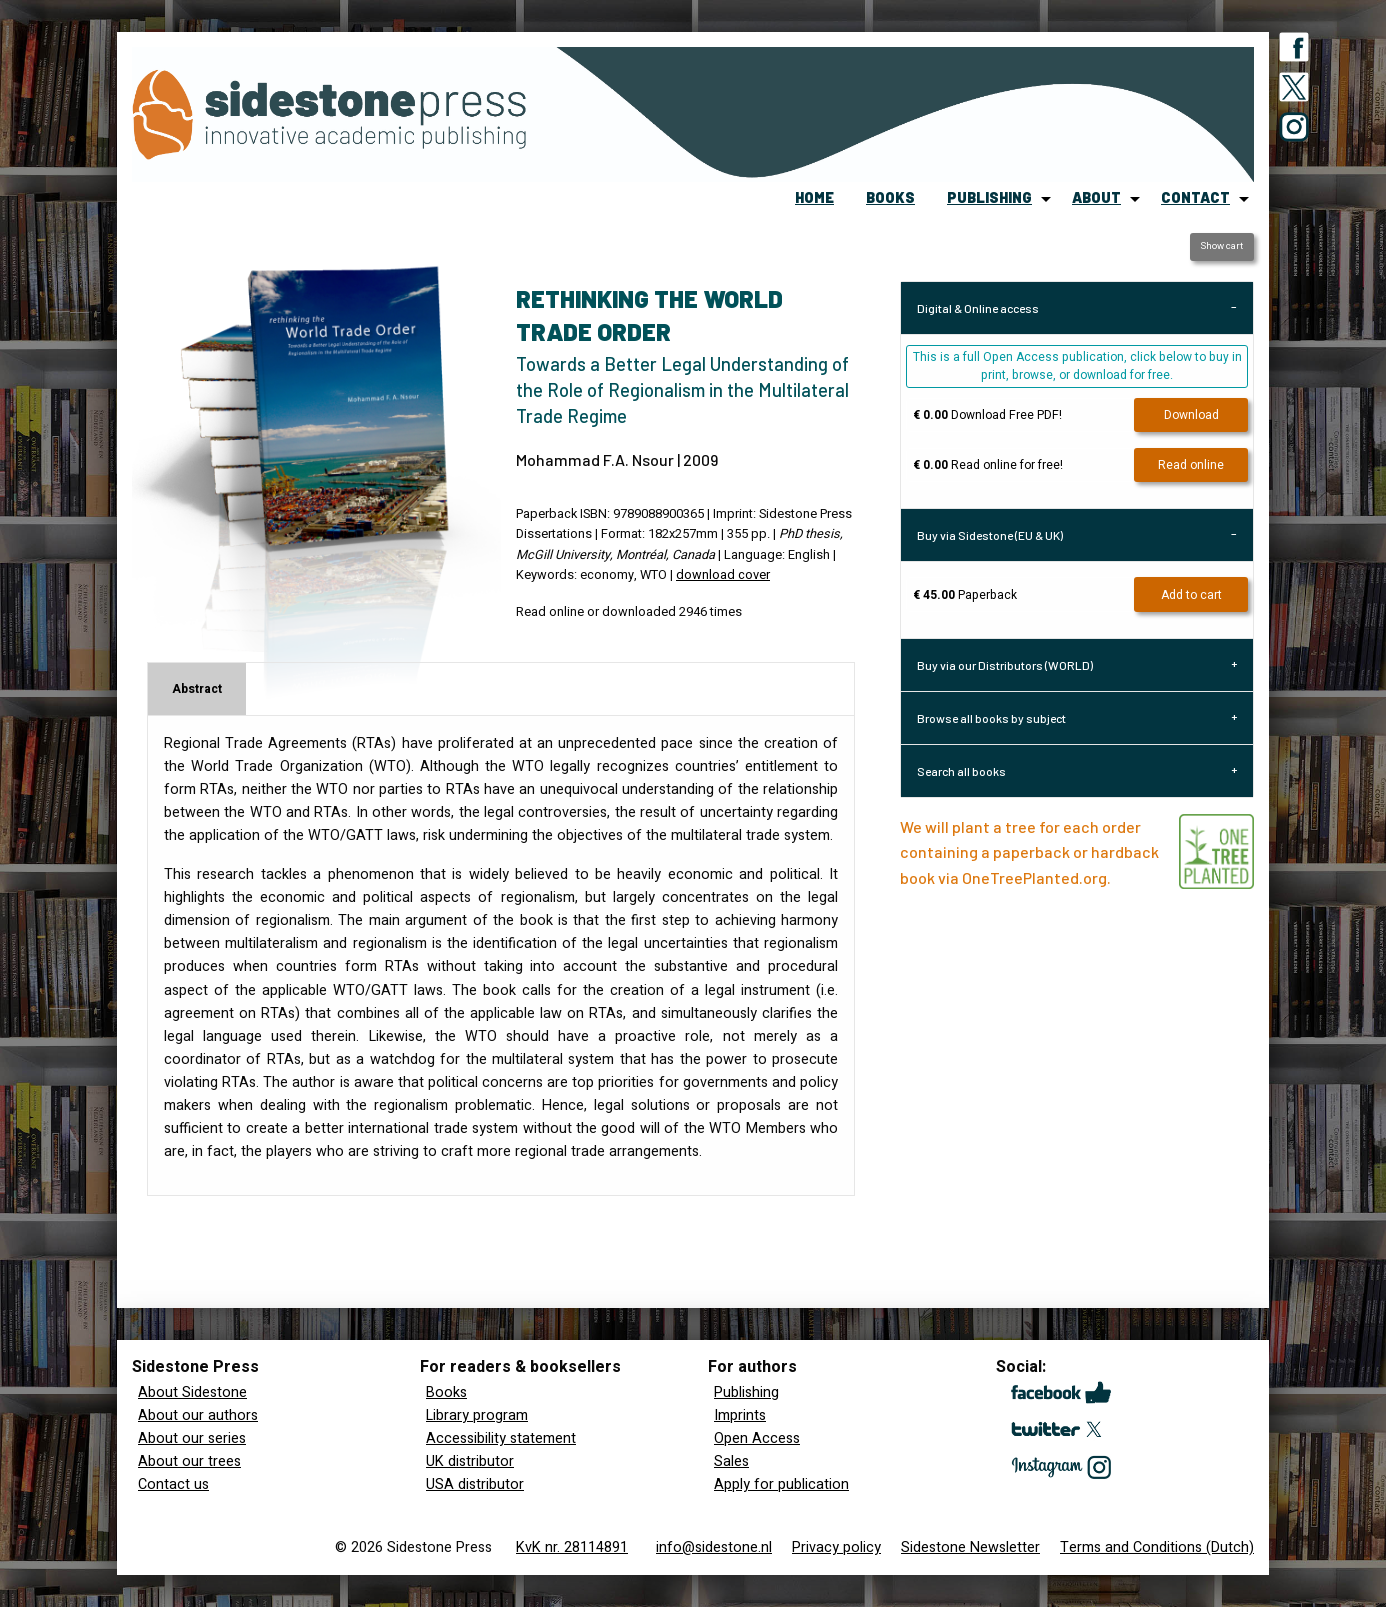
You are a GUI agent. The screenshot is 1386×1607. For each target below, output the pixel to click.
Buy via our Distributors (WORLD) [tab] (1005, 665)
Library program (477, 1415)
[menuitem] (814, 199)
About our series (192, 1438)
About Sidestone (192, 1392)
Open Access (757, 1438)
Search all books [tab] (961, 771)
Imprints (740, 1415)
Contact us (173, 1484)
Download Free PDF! (987, 415)
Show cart (1221, 246)
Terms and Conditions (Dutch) (1157, 1547)
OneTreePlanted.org (1034, 877)
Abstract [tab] (197, 689)
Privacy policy (836, 1547)
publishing (989, 197)
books (890, 197)
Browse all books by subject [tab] (991, 718)
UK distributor (470, 1461)
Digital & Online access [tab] (978, 308)
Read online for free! (988, 465)
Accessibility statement (501, 1438)
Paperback (965, 595)
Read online (1191, 465)
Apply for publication (781, 1484)
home (814, 197)
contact (1195, 197)
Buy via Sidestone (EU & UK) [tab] (990, 535)
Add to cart (1191, 595)
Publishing (746, 1392)
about (1096, 197)
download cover (723, 575)
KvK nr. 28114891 (572, 1547)
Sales (731, 1461)
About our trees (189, 1461)
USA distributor (475, 1484)
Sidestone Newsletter (970, 1547)
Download (1191, 415)
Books (446, 1392)
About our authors (198, 1415)
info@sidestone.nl (714, 1547)
